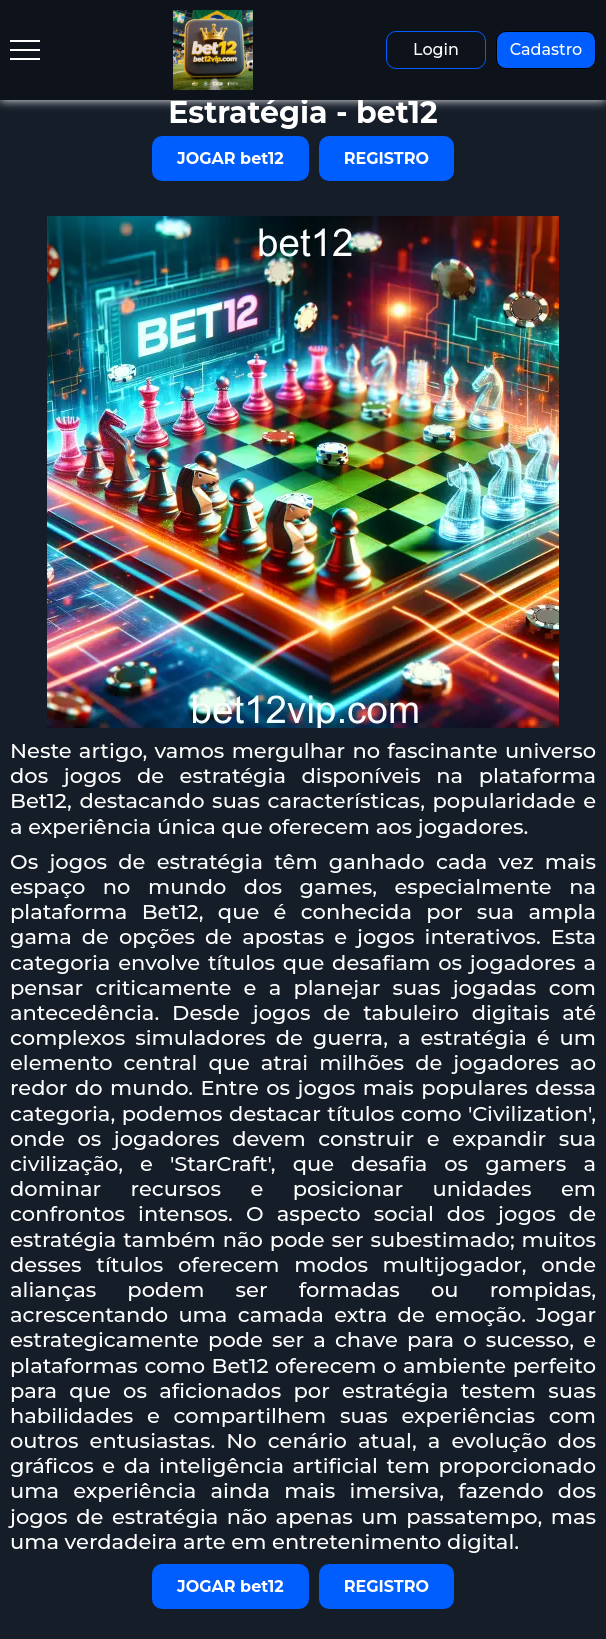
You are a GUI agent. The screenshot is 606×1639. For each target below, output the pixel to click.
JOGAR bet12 (230, 158)
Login (436, 49)
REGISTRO (386, 158)
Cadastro (546, 49)
